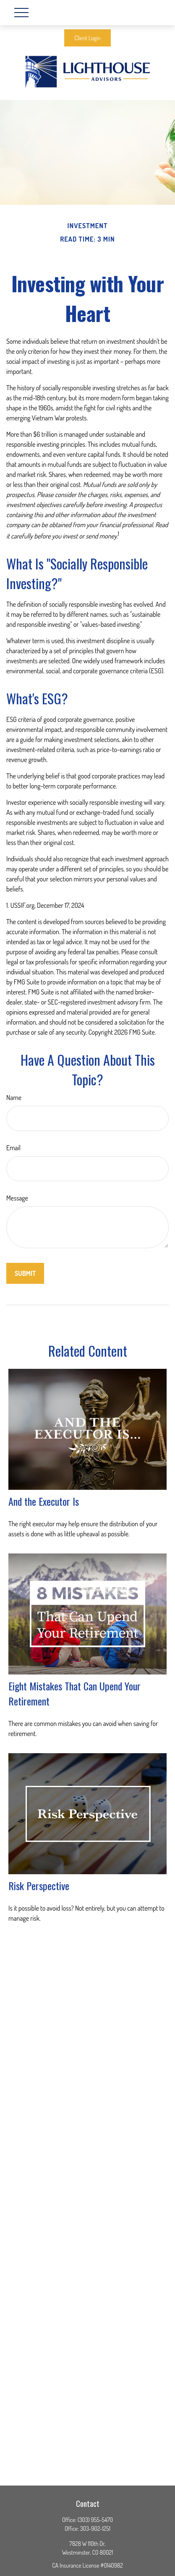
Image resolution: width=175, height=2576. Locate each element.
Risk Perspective (38, 1885)
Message (17, 1198)
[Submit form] (25, 1273)
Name (13, 1097)
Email (13, 1148)
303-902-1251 (95, 2528)
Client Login (88, 37)
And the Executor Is (43, 1501)
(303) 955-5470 (95, 2519)
